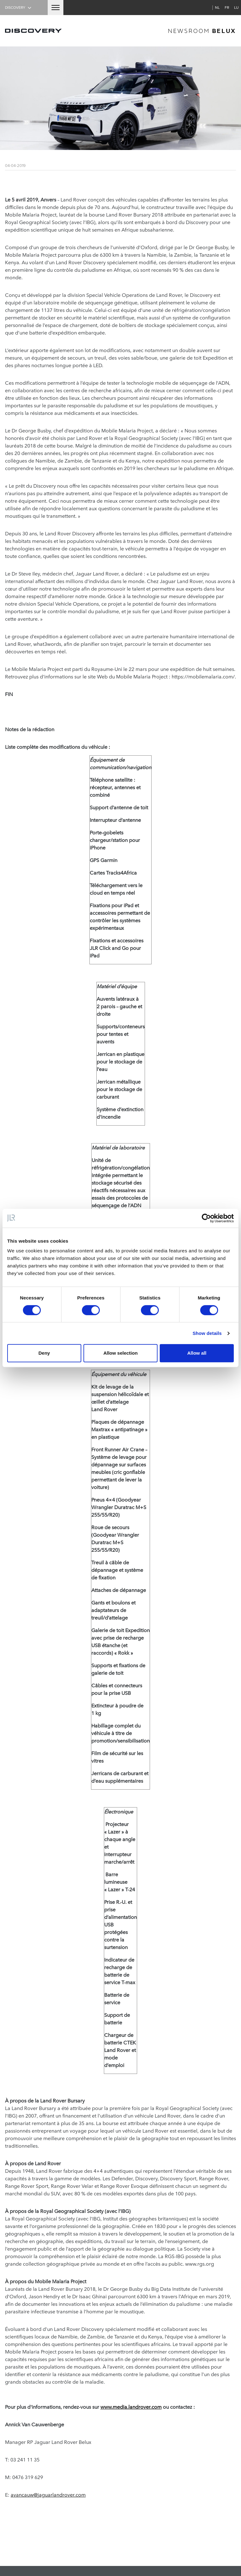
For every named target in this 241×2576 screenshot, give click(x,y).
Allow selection (120, 1353)
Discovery (19, 7)
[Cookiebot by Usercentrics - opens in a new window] (206, 1218)
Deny (44, 1353)
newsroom (202, 30)
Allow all (196, 1353)
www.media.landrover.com (131, 2406)
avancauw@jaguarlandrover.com (48, 2494)
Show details (207, 1333)
